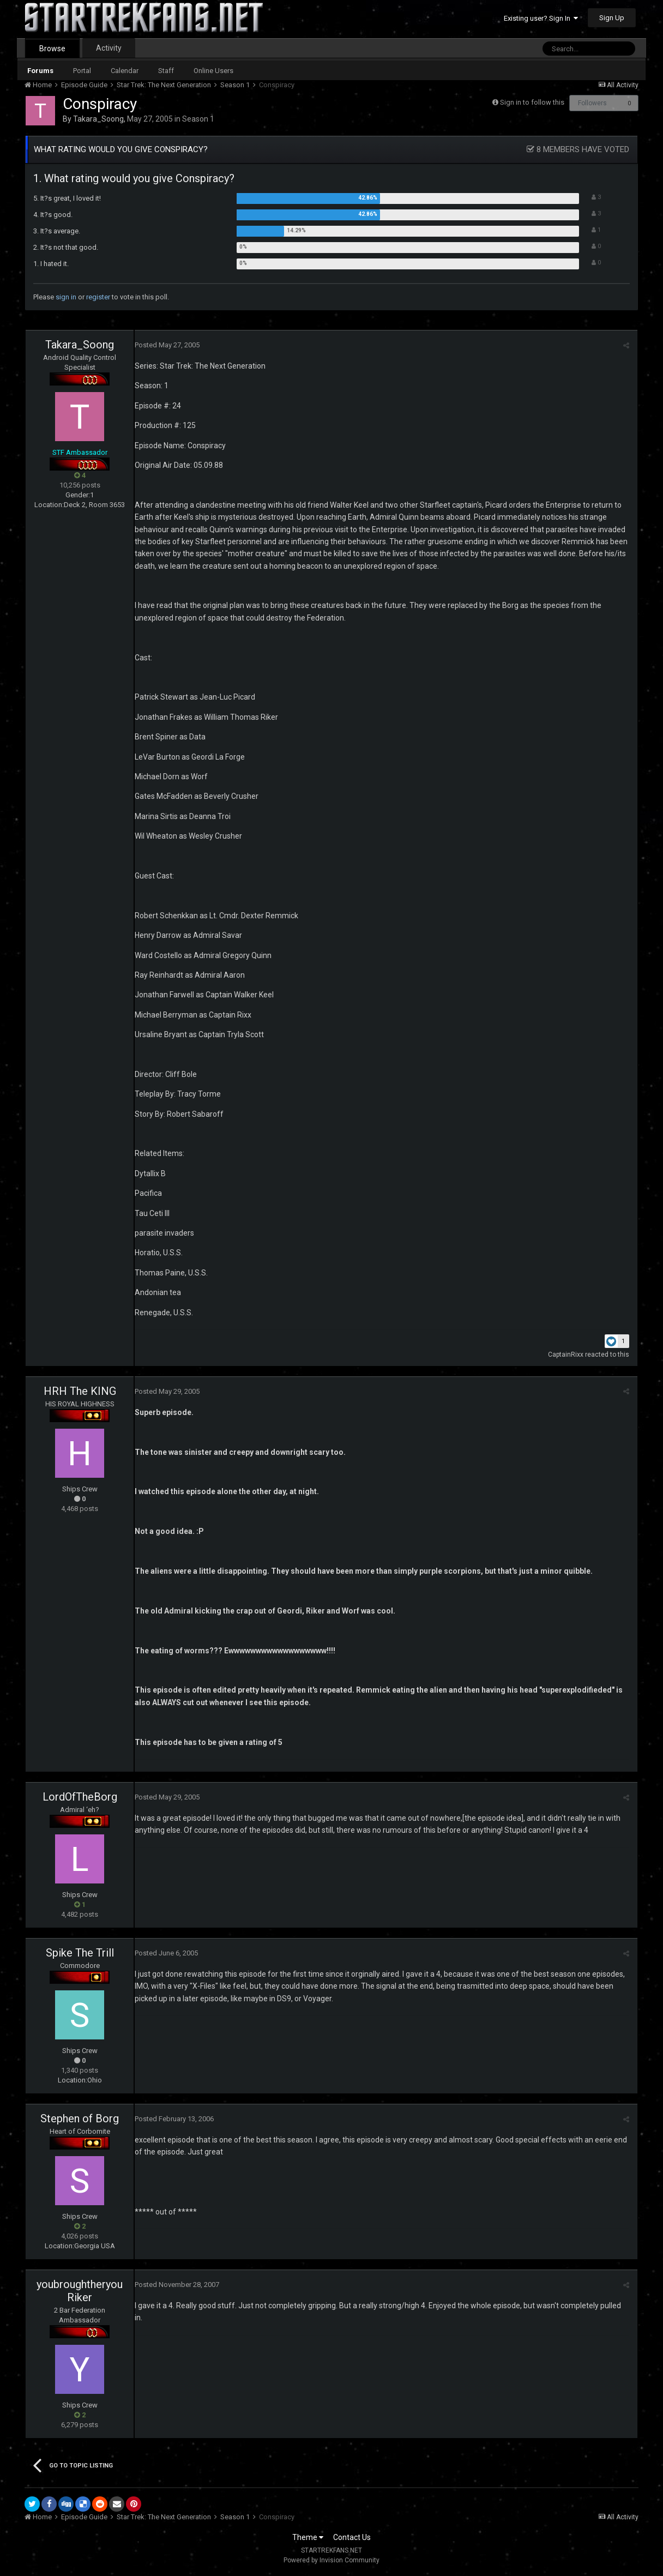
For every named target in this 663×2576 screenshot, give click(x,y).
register (98, 297)
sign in (66, 297)
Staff (166, 71)
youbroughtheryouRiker (80, 2291)
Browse (52, 48)
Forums (40, 71)
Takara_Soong (98, 119)
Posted (167, 345)
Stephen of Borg (79, 2118)
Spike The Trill (80, 1952)
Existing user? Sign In (541, 18)
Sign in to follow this (532, 102)
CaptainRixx (565, 1354)
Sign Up (611, 18)
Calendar (124, 71)
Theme (307, 2537)
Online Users (213, 71)
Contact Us (352, 2537)
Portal (82, 71)
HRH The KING (80, 1391)
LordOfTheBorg (80, 1796)
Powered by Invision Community (331, 2560)
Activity (109, 48)
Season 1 (198, 119)
